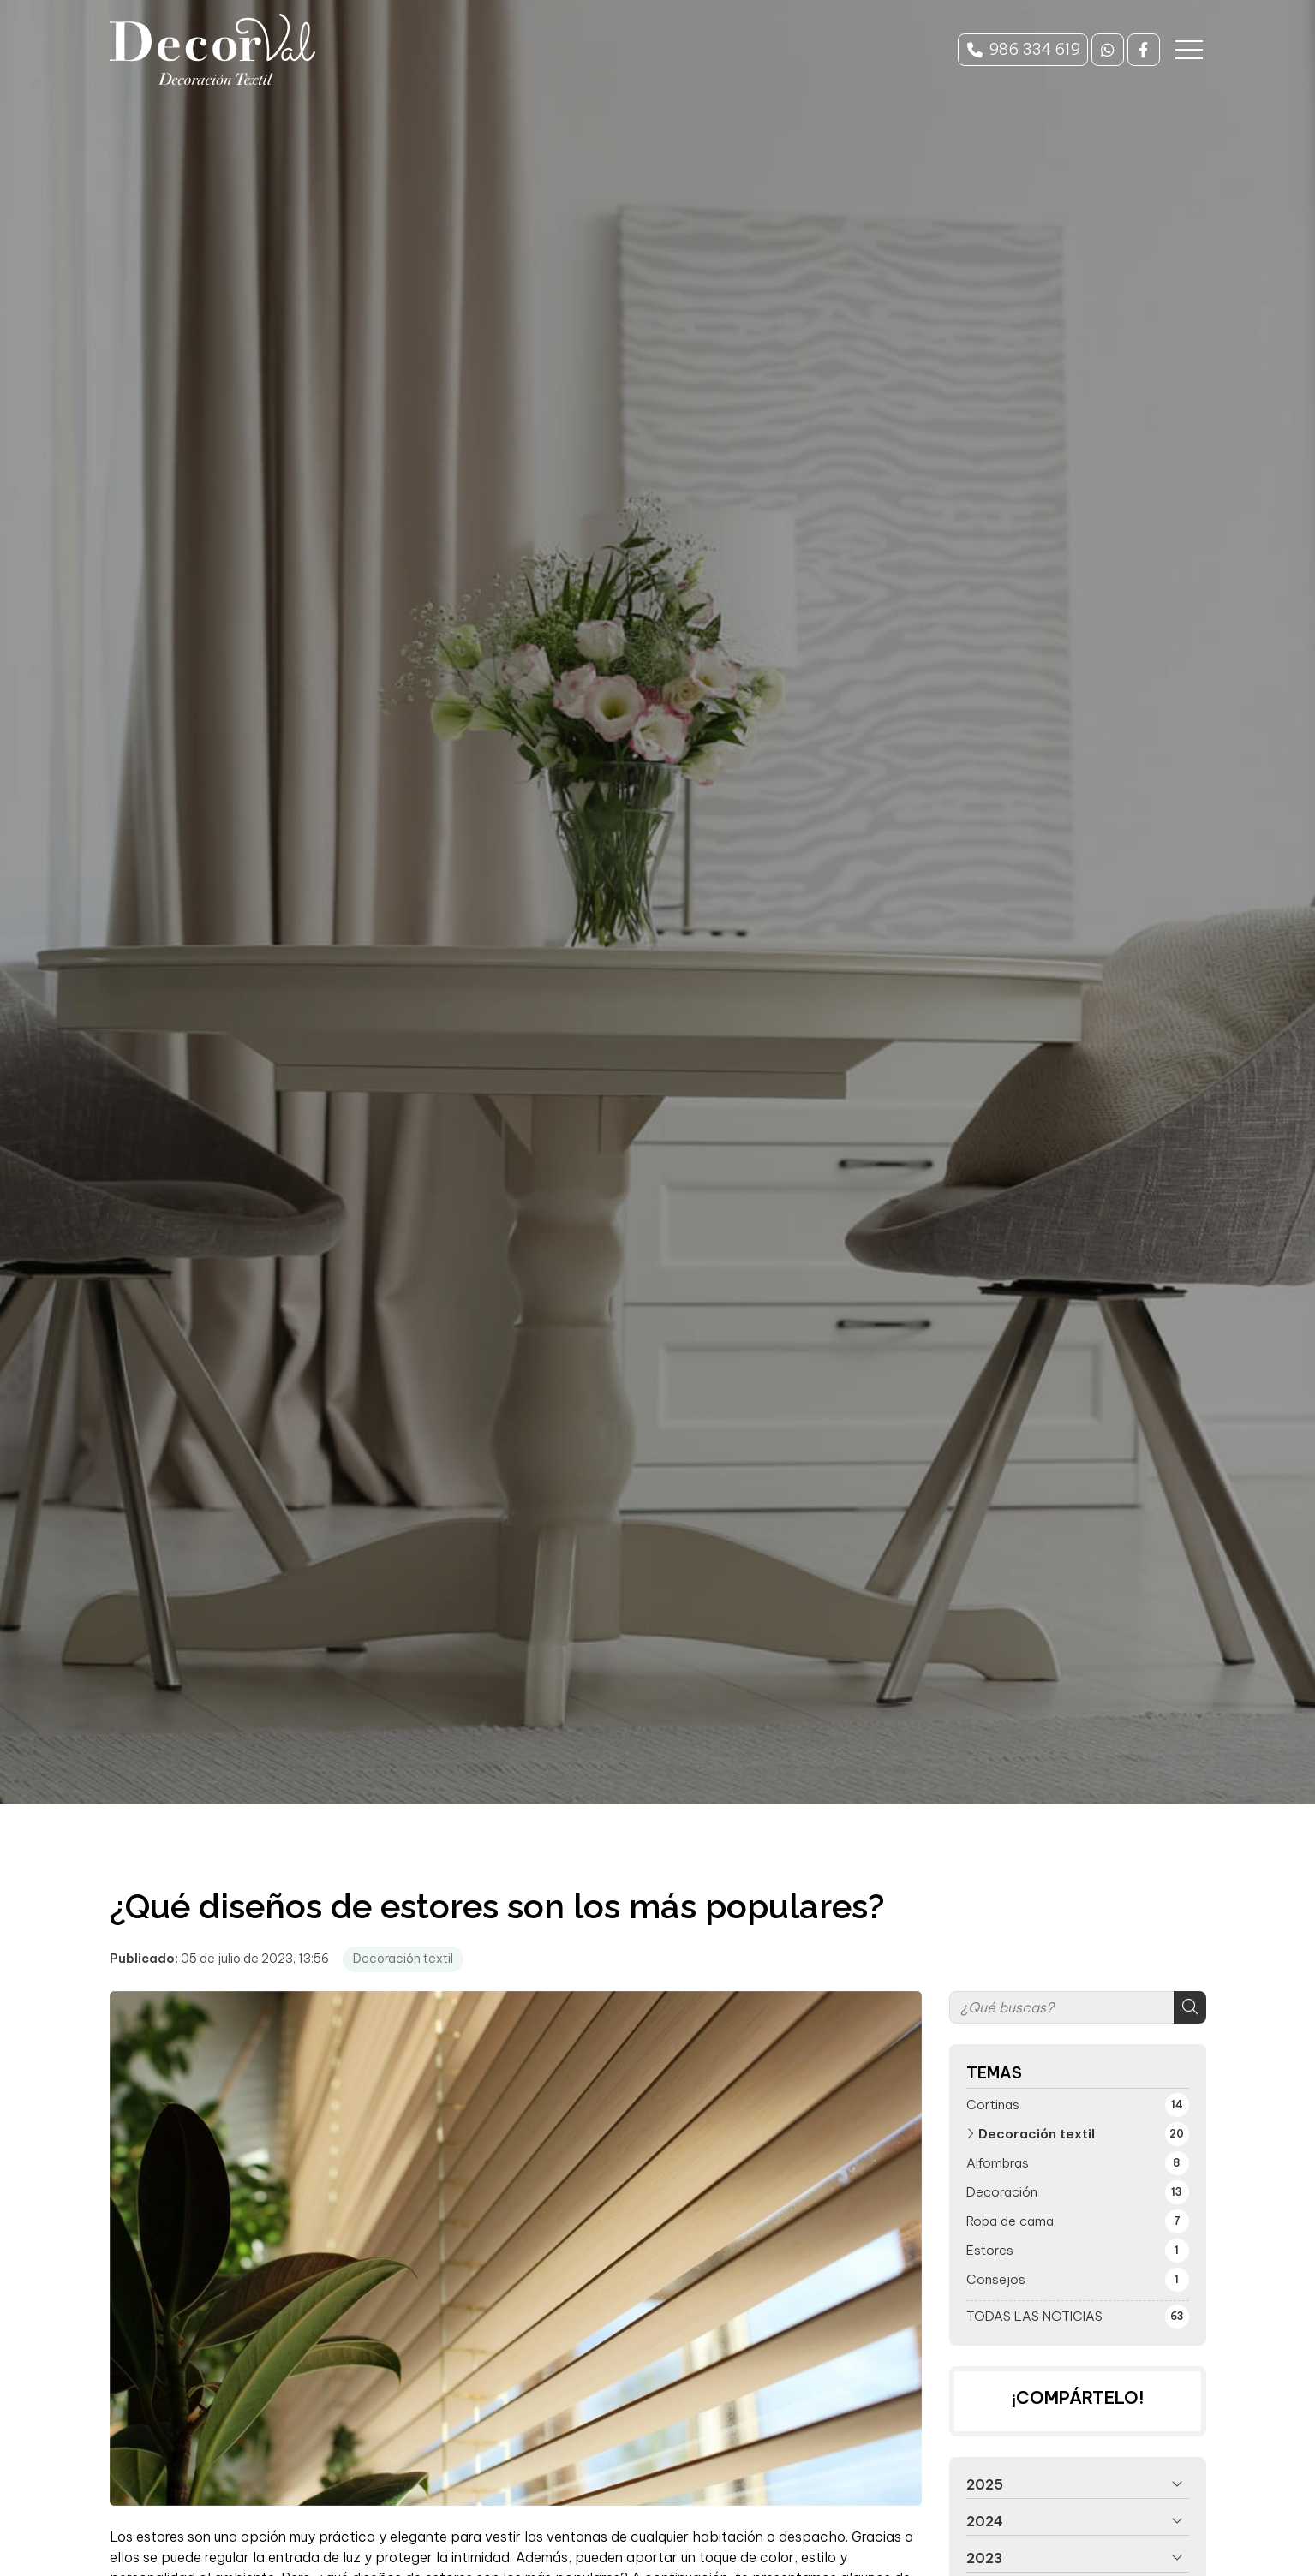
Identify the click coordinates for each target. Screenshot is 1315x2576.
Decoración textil (403, 1958)
